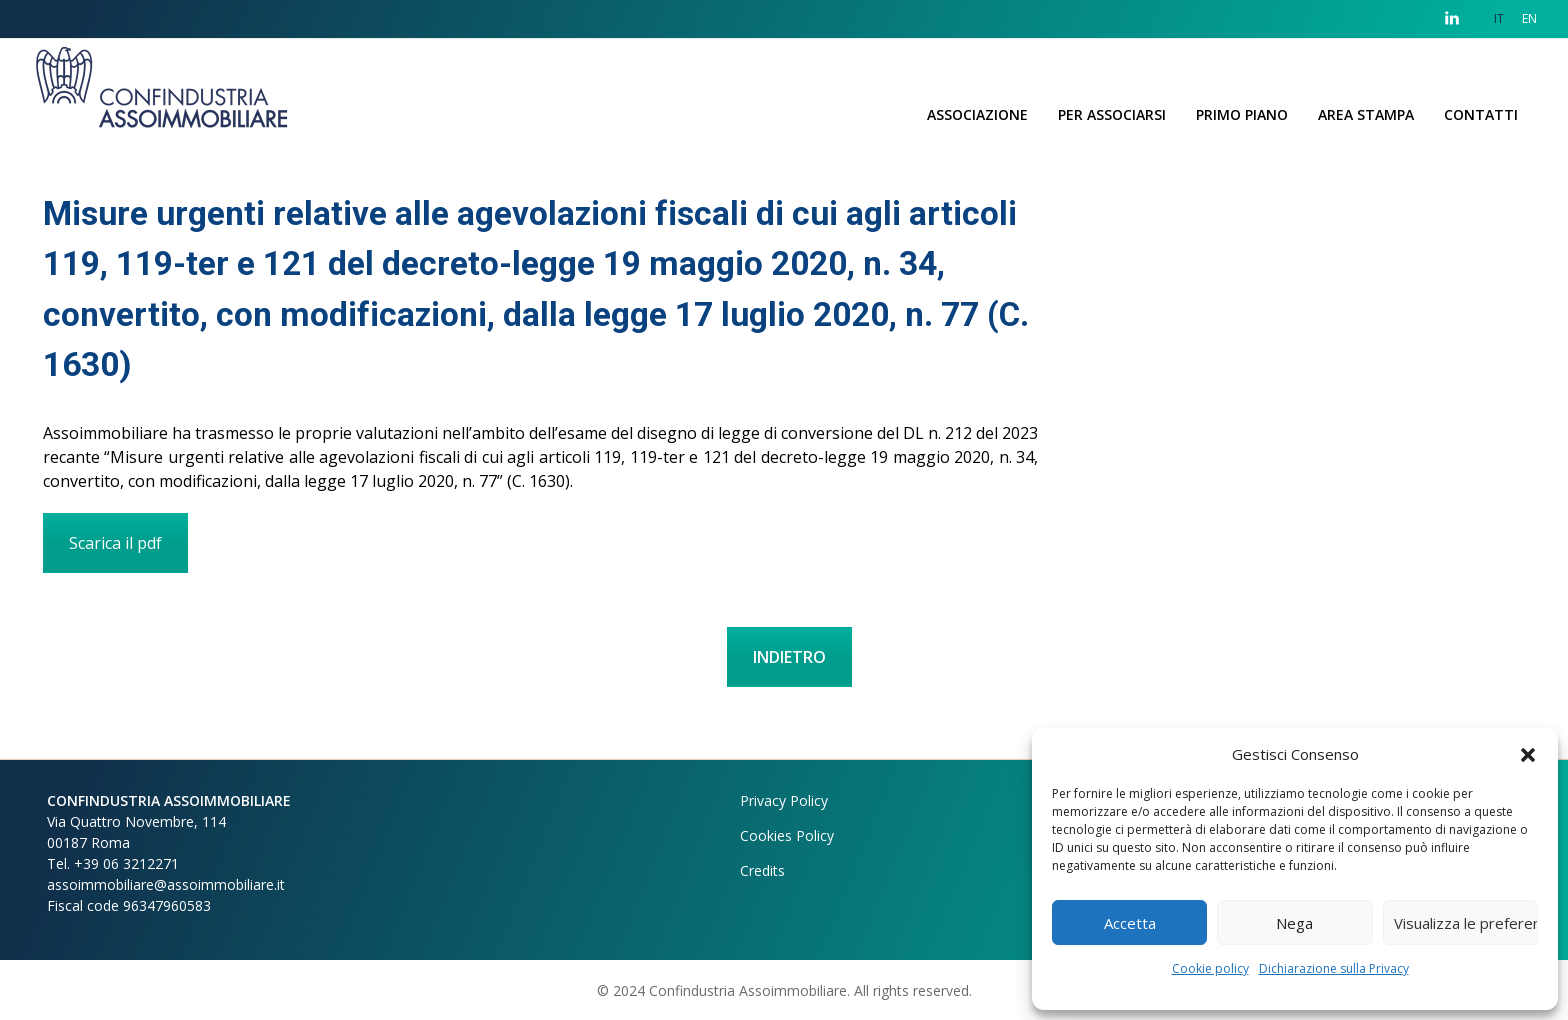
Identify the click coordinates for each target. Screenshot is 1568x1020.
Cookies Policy (787, 835)
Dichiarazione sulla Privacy (1334, 968)
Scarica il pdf (115, 543)
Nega (1294, 923)
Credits (762, 870)
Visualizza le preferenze (1466, 923)
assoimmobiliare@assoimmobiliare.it (166, 884)
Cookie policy (1210, 968)
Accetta (1130, 923)
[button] (1528, 754)
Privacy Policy (784, 800)
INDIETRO (789, 657)
